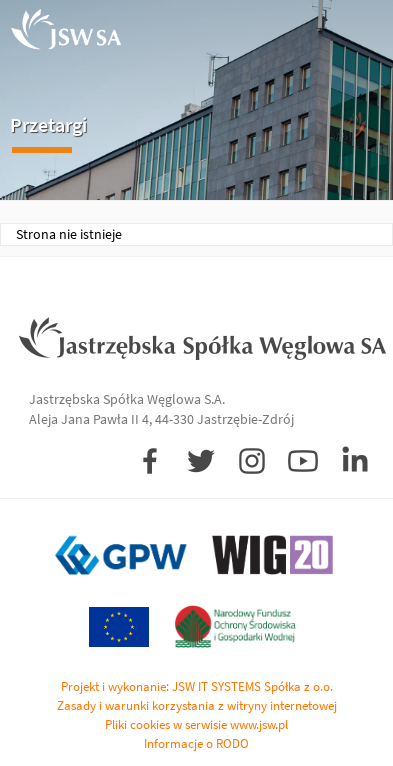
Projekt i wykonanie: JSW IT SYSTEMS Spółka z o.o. (197, 686)
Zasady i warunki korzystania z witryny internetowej (197, 705)
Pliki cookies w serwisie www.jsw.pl (196, 724)
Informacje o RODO (196, 743)
